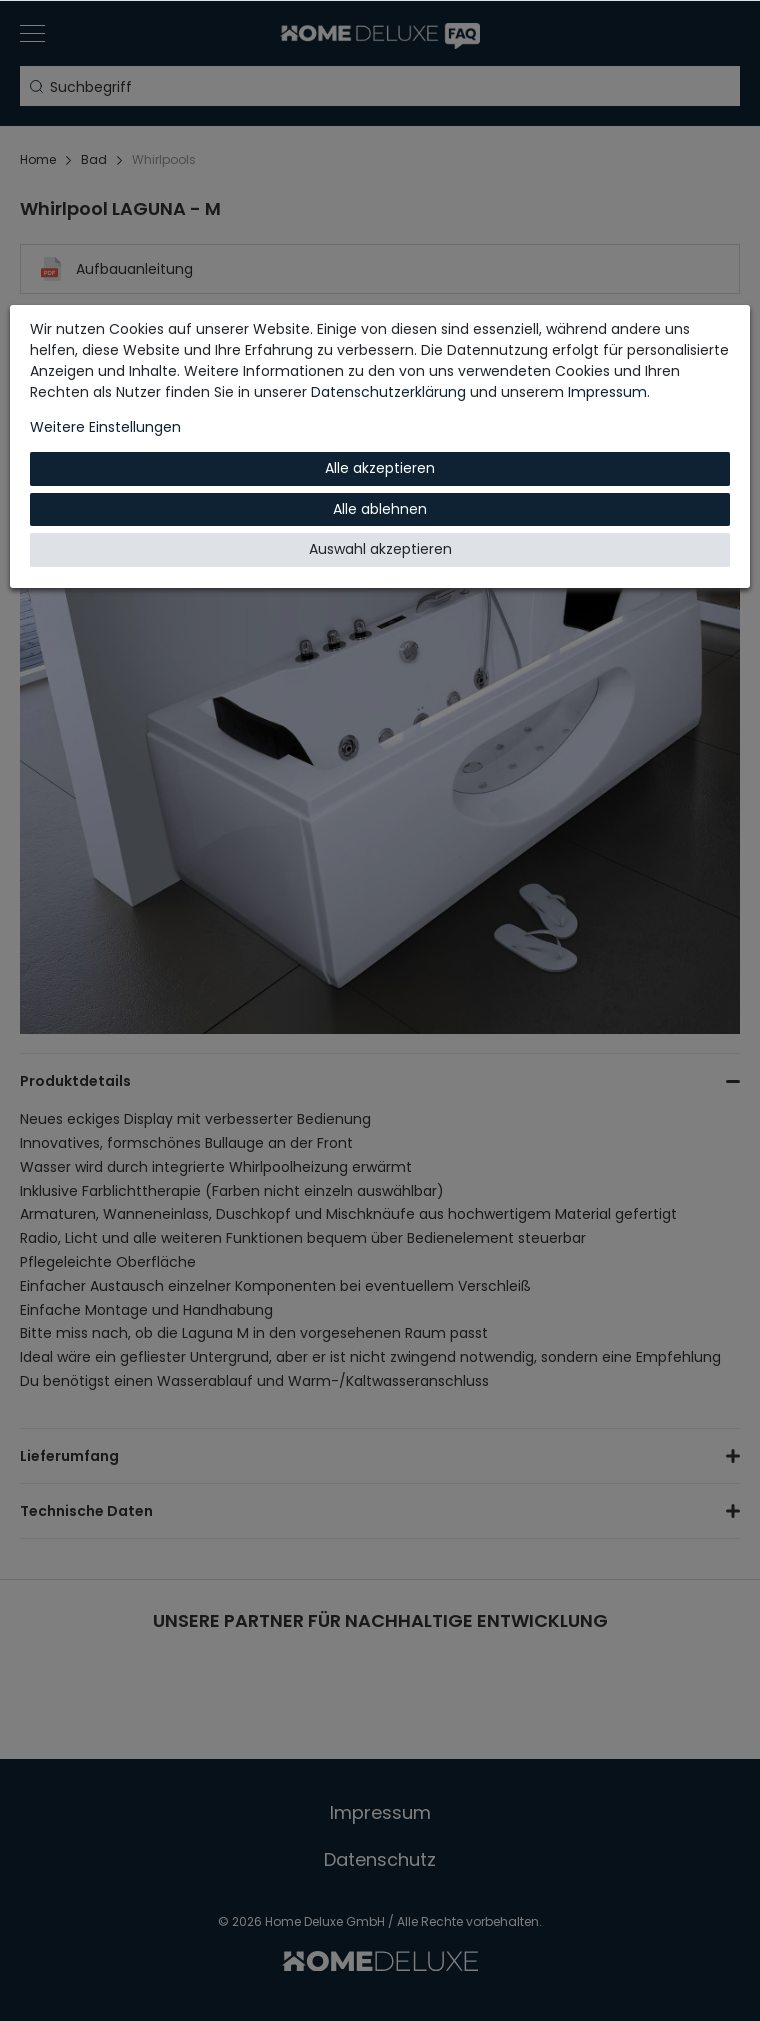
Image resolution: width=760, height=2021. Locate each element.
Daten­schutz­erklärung (388, 392)
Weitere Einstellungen (105, 427)
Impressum (607, 392)
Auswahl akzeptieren (380, 549)
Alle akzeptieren (380, 468)
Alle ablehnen (380, 509)
